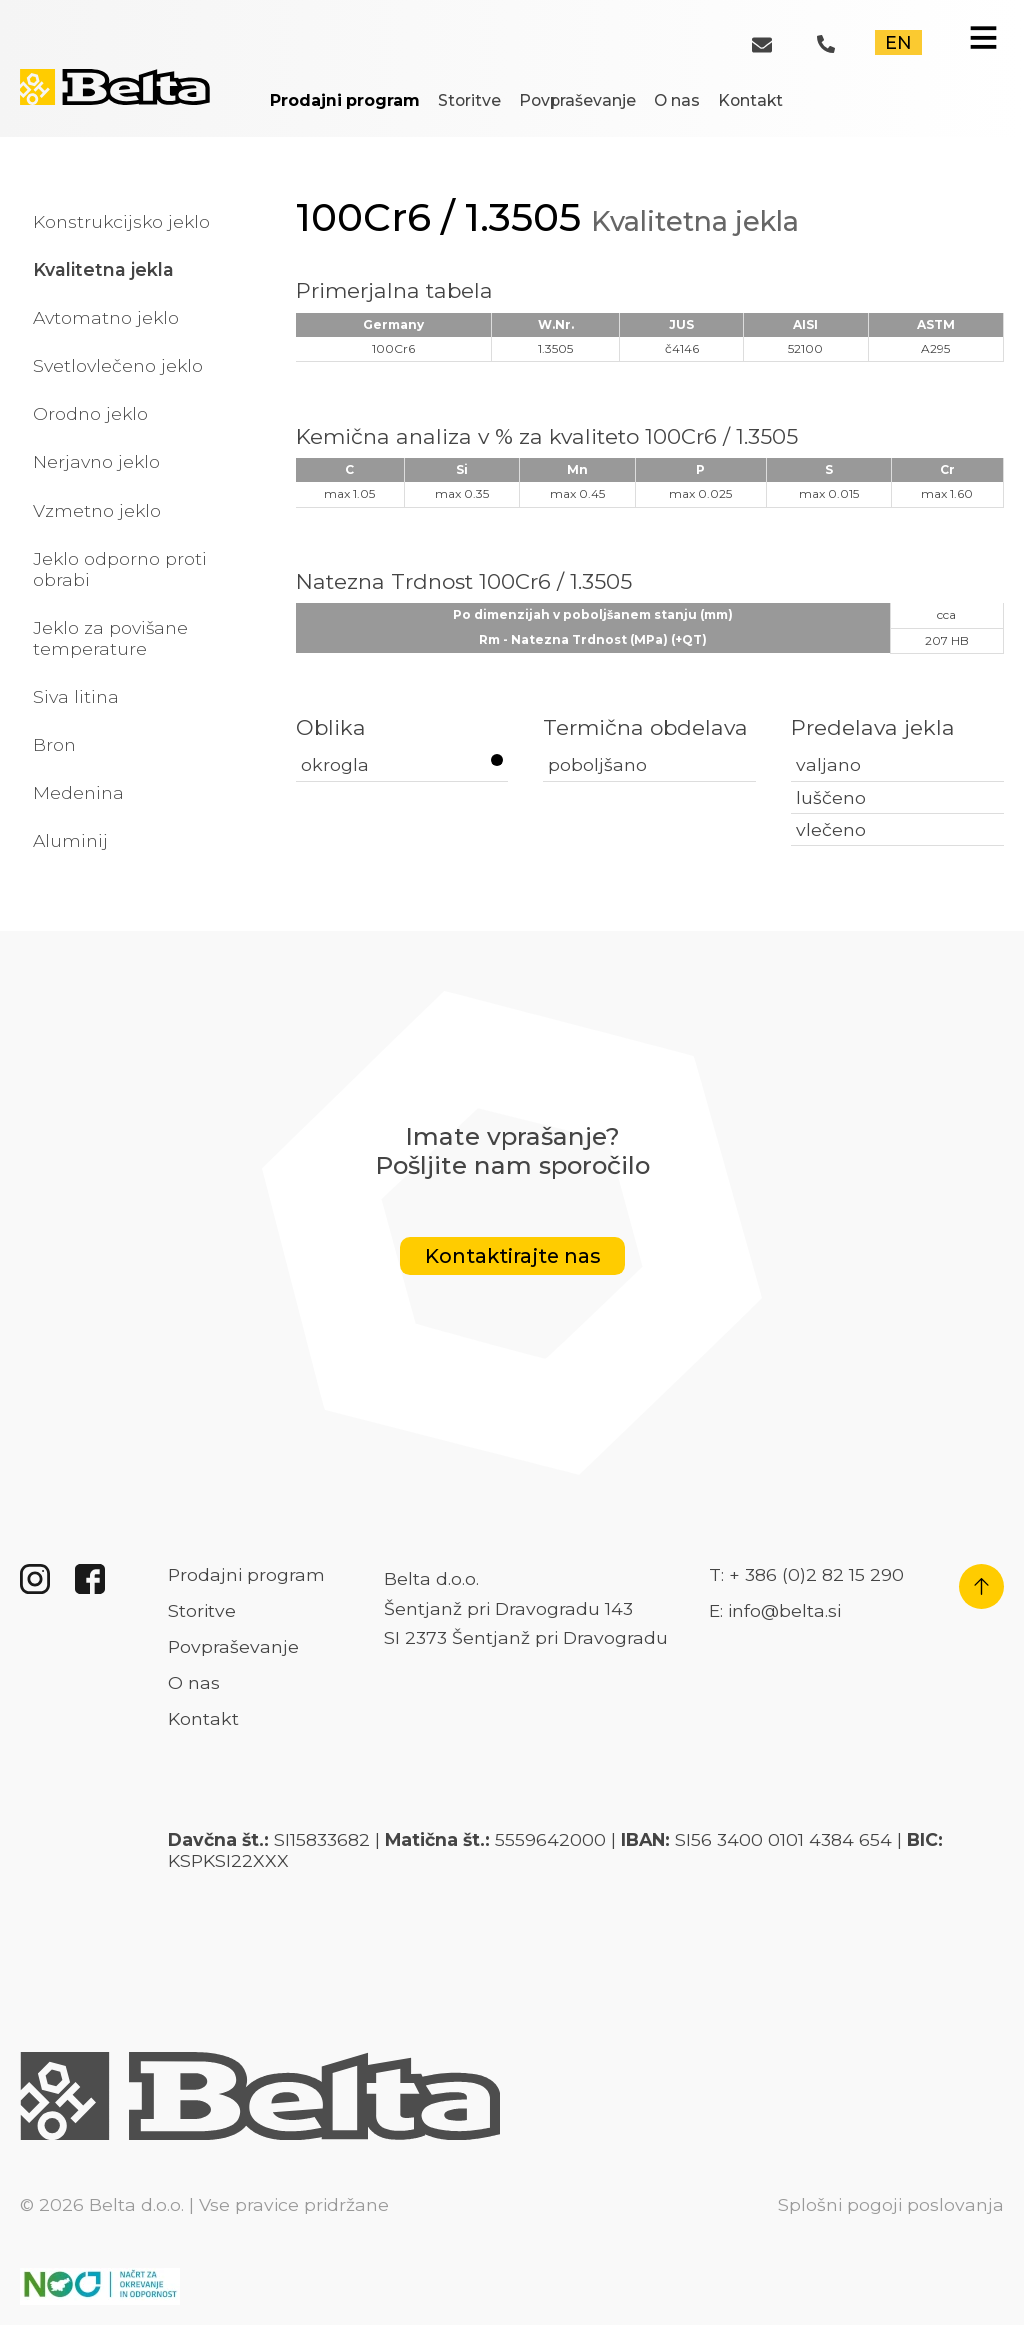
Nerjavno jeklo (96, 461)
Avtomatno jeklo (106, 317)
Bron (54, 744)
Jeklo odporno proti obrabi (120, 569)
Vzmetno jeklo (97, 510)
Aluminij (70, 840)
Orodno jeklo (90, 413)
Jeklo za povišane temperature (110, 638)
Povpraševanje (577, 100)
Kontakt (750, 100)
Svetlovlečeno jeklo (118, 365)
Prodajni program (345, 100)
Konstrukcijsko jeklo (121, 221)
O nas (677, 100)
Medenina (78, 792)
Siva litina (76, 696)
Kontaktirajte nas (512, 1256)
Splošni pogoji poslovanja (891, 2204)
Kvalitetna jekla (103, 269)
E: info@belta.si (775, 1610)
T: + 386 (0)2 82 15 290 (806, 1574)
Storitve (469, 100)
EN (898, 42)
